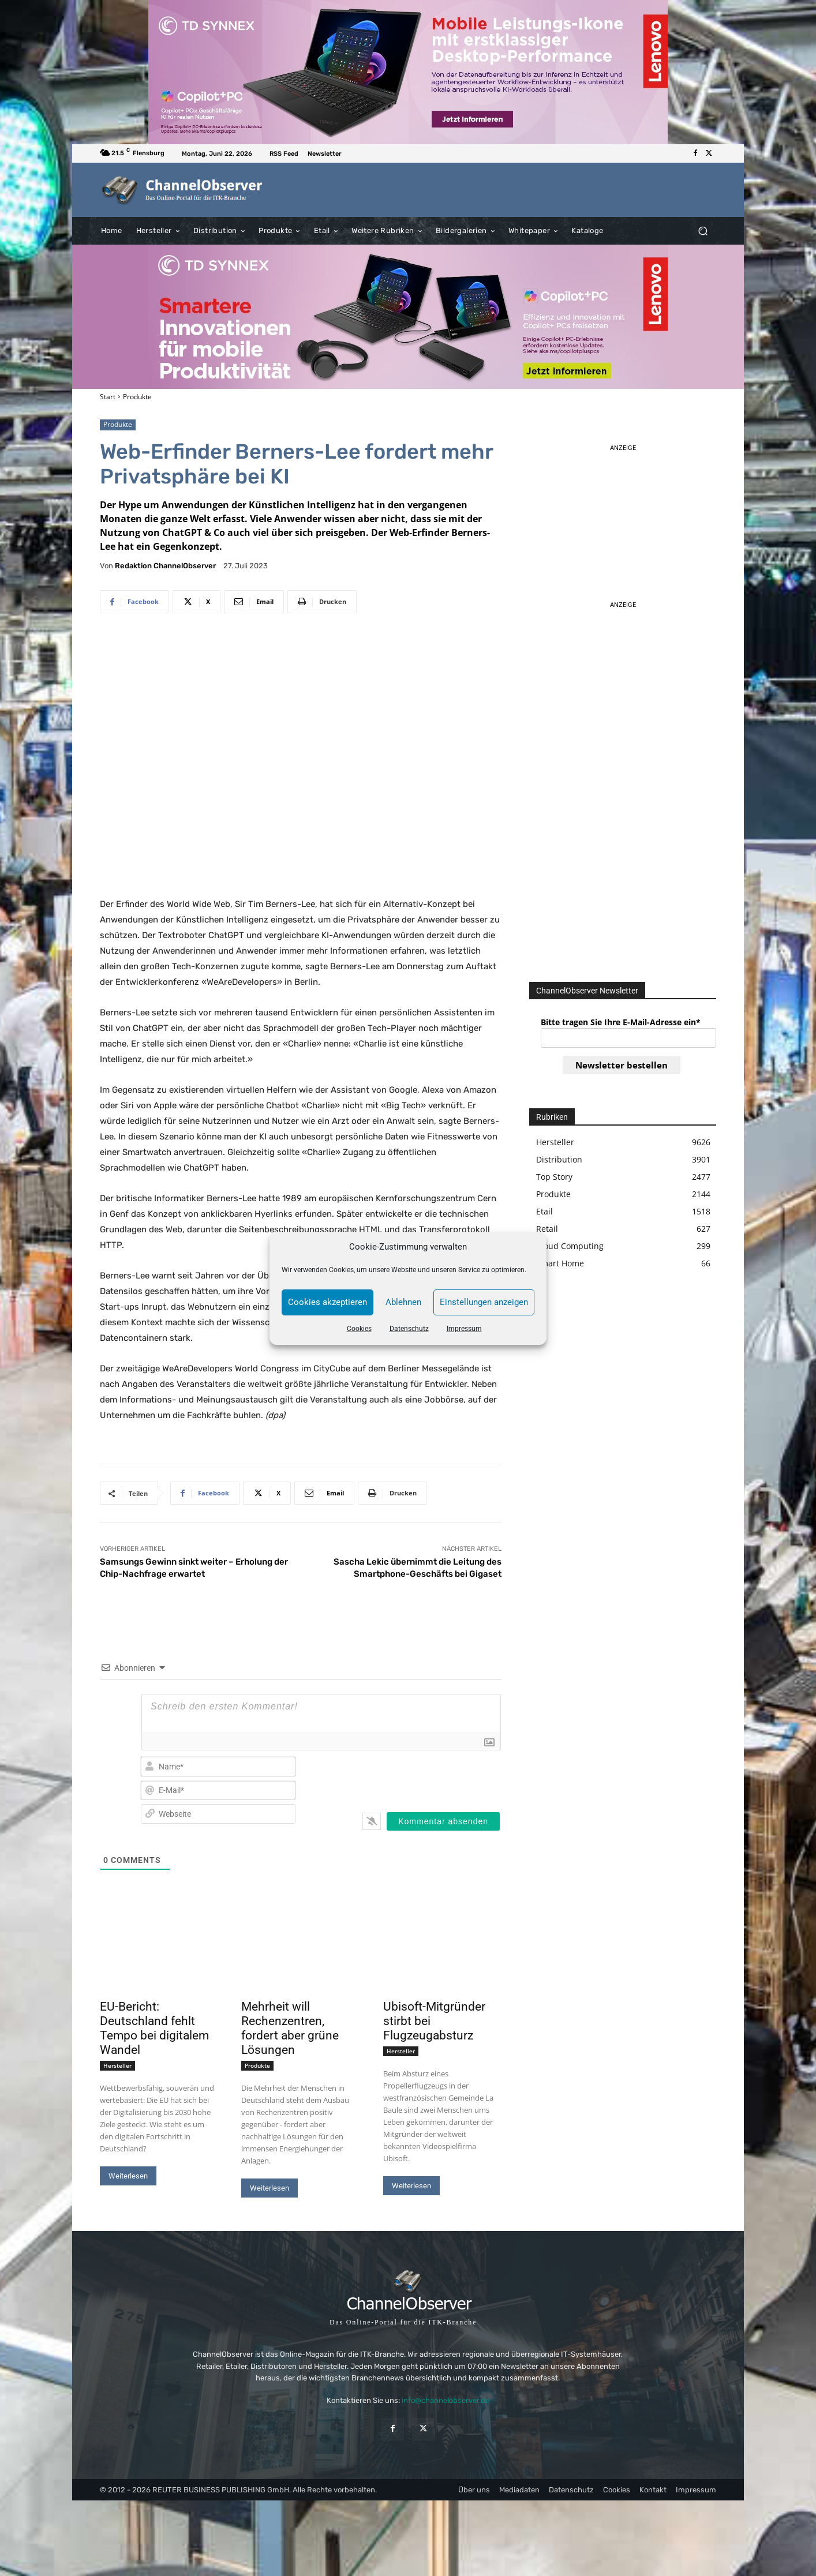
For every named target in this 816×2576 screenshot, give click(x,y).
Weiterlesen (128, 2176)
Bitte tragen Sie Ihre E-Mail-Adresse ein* (621, 1022)
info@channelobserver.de (445, 2400)
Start (107, 397)
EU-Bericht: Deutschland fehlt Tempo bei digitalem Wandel (154, 2028)
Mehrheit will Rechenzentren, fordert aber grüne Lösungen (290, 2028)
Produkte (137, 397)
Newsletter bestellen (621, 1065)
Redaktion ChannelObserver (165, 565)
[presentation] (426, 1777)
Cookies (359, 1329)
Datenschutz (409, 1329)
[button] (702, 230)
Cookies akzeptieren (327, 1302)
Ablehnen (403, 1302)
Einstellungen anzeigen (484, 1302)
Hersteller (117, 2065)
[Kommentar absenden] (443, 1821)
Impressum (464, 1329)
